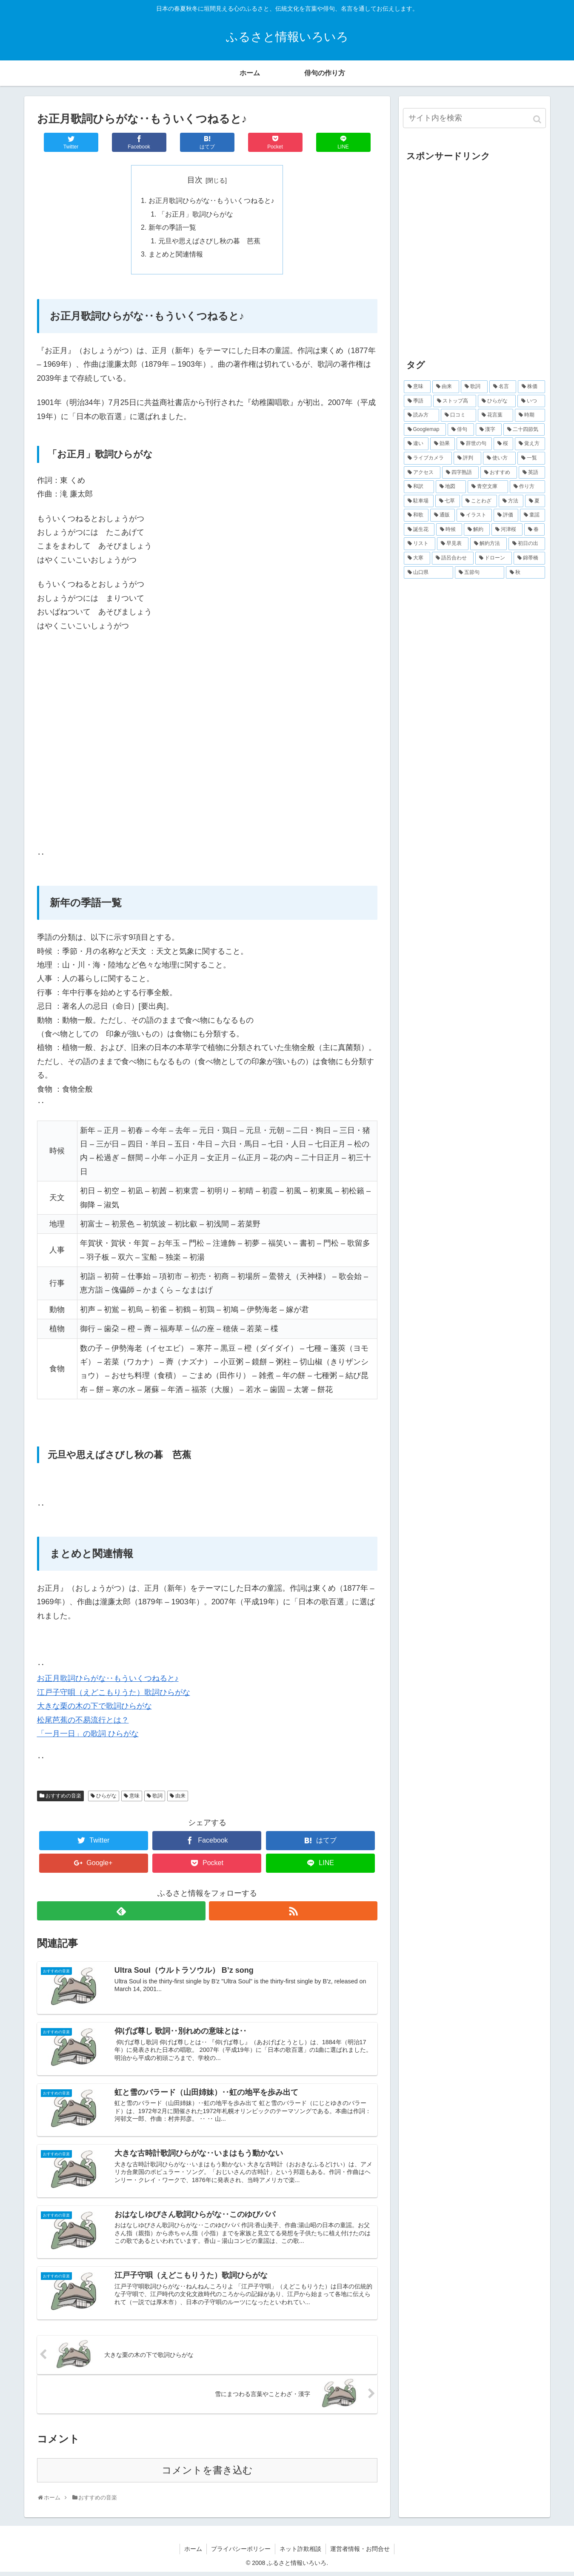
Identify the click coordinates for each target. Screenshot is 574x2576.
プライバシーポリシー (241, 2553)
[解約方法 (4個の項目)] (488, 543)
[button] (538, 119)
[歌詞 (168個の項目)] (474, 386)
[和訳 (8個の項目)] (419, 486)
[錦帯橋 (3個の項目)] (529, 558)
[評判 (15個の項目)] (467, 458)
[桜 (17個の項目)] (503, 443)
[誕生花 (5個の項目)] (419, 529)
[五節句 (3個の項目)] (479, 572)
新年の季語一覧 (172, 228)
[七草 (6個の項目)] (447, 501)
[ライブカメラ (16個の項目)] (428, 458)
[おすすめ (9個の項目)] (498, 472)
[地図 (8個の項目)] (451, 486)
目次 (195, 180)
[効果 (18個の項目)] (442, 443)
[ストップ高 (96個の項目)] (454, 401)
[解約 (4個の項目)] (477, 529)
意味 (134, 1798)
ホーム (193, 2553)
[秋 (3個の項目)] (525, 572)
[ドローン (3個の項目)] (493, 558)
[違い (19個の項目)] (416, 443)
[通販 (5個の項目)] (442, 515)
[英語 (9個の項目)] (532, 472)
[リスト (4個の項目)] (419, 543)
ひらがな (106, 1798)
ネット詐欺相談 (300, 2553)
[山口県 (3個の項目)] (428, 572)
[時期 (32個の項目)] (530, 415)
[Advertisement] (474, 263)
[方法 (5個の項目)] (511, 501)
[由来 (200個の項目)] (445, 386)
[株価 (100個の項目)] (531, 386)
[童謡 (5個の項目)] (532, 515)
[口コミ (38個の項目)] (458, 415)
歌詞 (157, 1798)
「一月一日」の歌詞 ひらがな (88, 1736)
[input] (474, 118)
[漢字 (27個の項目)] (489, 429)
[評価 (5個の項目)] (506, 515)
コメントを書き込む (207, 2474)
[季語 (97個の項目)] (417, 401)
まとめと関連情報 (175, 256)
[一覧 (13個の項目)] (531, 458)
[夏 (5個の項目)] (535, 501)
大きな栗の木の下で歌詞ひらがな (94, 1708)
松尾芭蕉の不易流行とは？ (83, 1722)
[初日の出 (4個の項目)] (526, 543)
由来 (180, 1798)
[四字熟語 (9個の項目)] (460, 472)
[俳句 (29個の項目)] (461, 429)
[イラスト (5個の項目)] (474, 515)
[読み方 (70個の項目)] (421, 415)
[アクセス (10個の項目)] (422, 472)
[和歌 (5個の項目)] (416, 515)
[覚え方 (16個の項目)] (530, 443)
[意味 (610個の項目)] (417, 386)
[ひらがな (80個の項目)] (497, 401)
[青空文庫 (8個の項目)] (488, 486)
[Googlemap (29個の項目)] (425, 429)
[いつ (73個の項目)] (531, 401)
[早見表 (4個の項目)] (452, 543)
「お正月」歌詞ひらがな (195, 215)
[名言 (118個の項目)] (502, 386)
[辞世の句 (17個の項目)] (474, 443)
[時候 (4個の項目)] (449, 529)
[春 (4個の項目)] (534, 529)
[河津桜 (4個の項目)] (507, 529)
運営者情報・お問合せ (360, 2553)
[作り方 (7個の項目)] (527, 486)
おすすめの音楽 (63, 1798)
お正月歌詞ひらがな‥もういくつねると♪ (211, 201)
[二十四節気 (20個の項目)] (524, 429)
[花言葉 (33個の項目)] (495, 415)
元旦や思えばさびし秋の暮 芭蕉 (209, 242)
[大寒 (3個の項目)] (417, 558)
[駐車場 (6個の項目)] (419, 501)
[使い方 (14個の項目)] (499, 458)
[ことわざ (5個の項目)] (479, 501)
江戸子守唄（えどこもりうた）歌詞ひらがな (113, 1694)
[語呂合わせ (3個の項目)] (453, 558)
